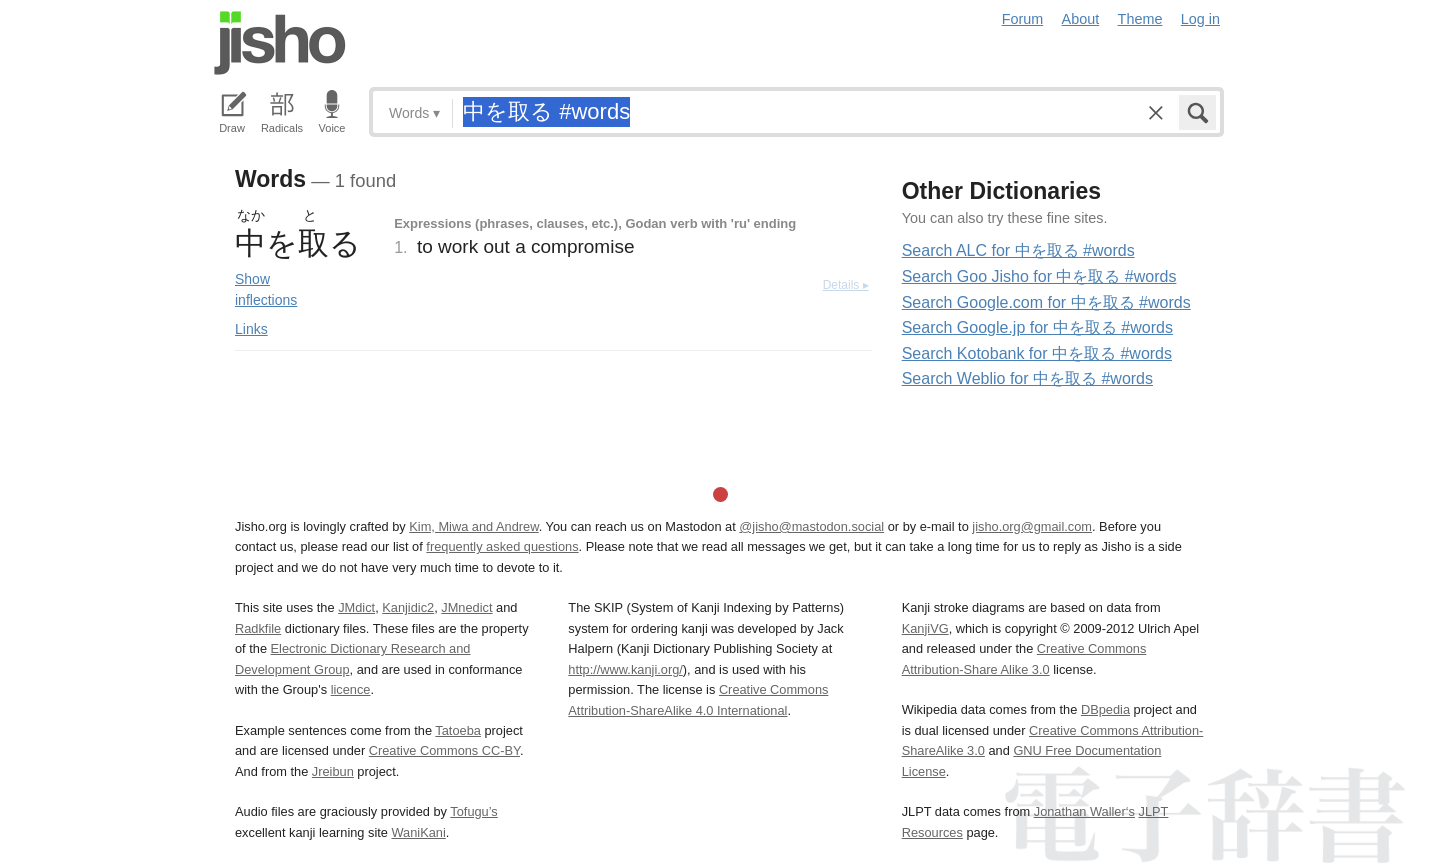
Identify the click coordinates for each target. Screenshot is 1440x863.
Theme (1140, 19)
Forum (1023, 19)
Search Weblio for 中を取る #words (1027, 378)
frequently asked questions (502, 546)
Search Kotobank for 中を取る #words (1037, 353)
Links (251, 329)
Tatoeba (458, 730)
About (1081, 19)
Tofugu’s (473, 811)
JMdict (356, 607)
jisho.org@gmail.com (1032, 526)
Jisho (280, 43)
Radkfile (258, 628)
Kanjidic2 (408, 607)
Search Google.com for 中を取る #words (1046, 302)
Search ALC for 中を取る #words (1018, 250)
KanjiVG (925, 628)
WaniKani (419, 832)
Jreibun (333, 771)
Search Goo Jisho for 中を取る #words (1039, 276)
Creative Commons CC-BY (444, 750)
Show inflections (266, 289)
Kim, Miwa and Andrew (473, 526)
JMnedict (466, 607)
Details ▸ (846, 285)
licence (351, 689)
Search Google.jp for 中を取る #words (1037, 327)
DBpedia (1105, 709)
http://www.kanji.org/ (625, 669)
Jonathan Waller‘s (1084, 811)
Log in (1200, 19)
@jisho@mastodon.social (811, 526)
